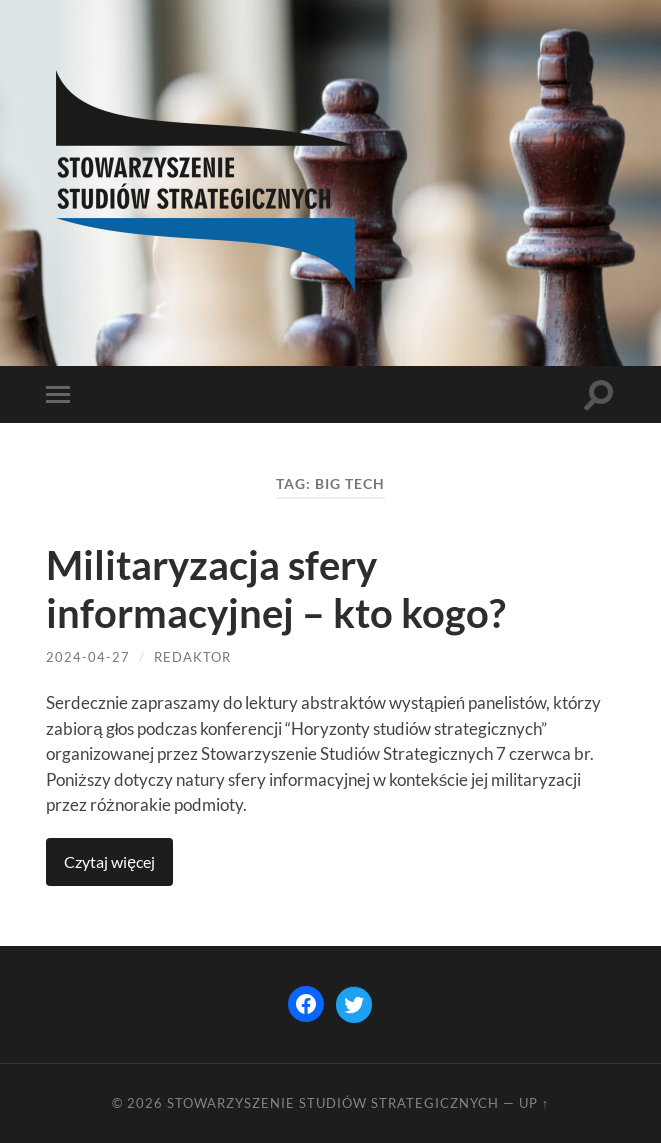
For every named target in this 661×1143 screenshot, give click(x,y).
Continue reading (109, 862)
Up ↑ (534, 1103)
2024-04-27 (88, 657)
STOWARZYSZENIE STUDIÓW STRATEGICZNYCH (333, 1103)
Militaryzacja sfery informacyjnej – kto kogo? (276, 589)
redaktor (192, 657)
